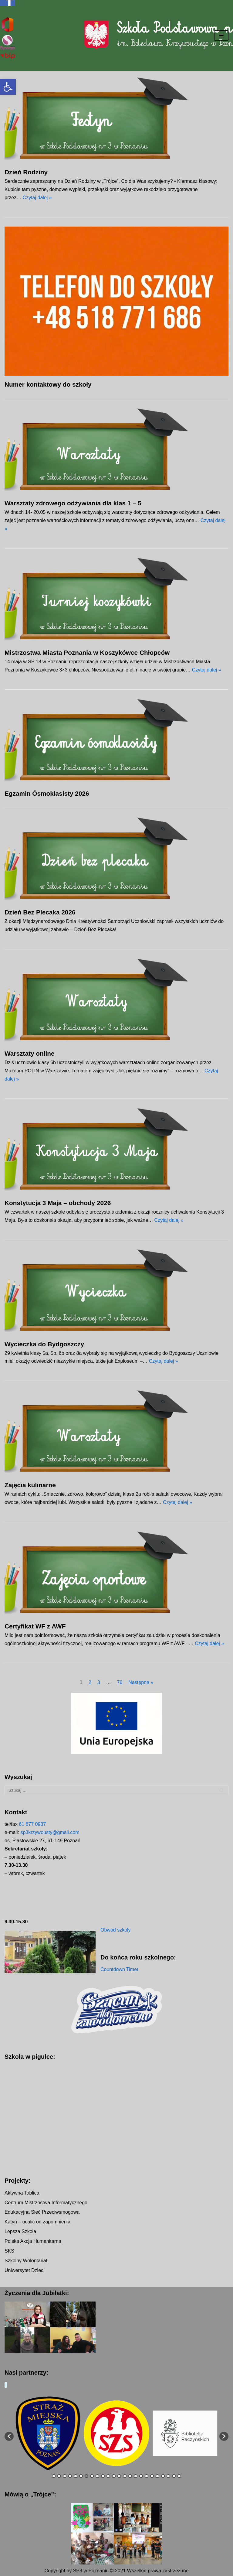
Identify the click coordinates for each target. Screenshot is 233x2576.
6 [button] (81, 2477)
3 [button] (64, 2477)
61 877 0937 (32, 1824)
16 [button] (135, 2477)
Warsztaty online (29, 1053)
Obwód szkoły (115, 1929)
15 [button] (130, 2477)
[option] (48, 2433)
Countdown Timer (119, 1969)
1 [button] (54, 2477)
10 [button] (103, 2477)
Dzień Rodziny (26, 172)
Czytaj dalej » (37, 197)
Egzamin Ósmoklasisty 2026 (47, 793)
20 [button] (157, 2477)
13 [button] (119, 2477)
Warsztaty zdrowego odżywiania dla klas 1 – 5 (73, 503)
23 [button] (174, 2477)
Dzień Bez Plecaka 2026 (40, 912)
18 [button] (146, 2477)
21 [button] (163, 2477)
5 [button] (75, 2477)
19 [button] (152, 2477)
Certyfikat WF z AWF (35, 1626)
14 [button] (125, 2477)
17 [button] (141, 2477)
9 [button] (97, 2477)
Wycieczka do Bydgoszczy (44, 1344)
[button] (8, 87)
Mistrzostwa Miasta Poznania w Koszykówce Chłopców (87, 652)
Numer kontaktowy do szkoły (48, 384)
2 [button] (59, 2477)
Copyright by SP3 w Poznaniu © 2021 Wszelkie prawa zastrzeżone (116, 2570)
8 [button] (92, 2477)
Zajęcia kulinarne (30, 1484)
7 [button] (86, 2477)
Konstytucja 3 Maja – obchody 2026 (58, 1202)
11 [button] (108, 2477)
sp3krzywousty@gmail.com (49, 1832)
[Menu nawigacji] (221, 35)
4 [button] (70, 2477)
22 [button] (168, 2477)
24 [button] (179, 2477)
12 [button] (114, 2477)
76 (120, 1682)
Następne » (140, 1682)
